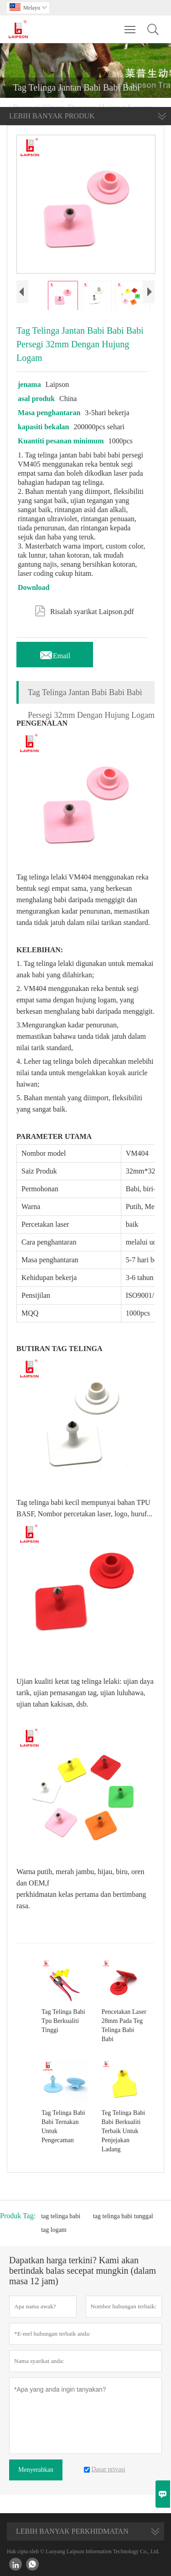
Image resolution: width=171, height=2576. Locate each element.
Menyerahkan (35, 2469)
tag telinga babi (60, 2216)
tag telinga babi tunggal (123, 2216)
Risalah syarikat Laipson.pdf (84, 610)
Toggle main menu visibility (130, 25)
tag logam (54, 2229)
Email (54, 653)
